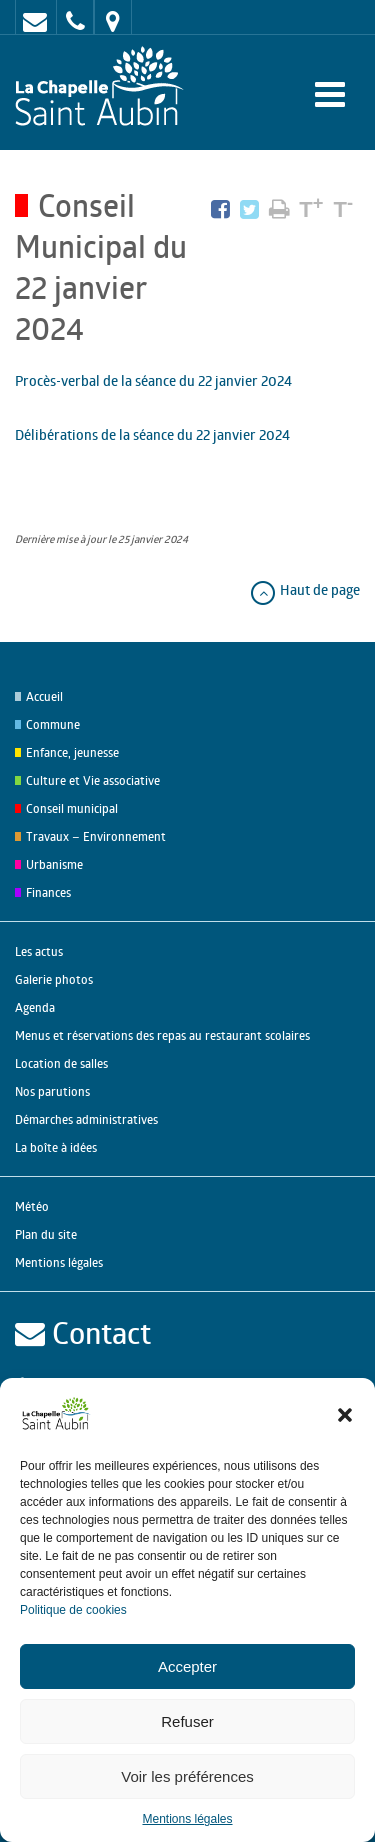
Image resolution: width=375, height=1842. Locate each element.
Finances (48, 892)
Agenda (35, 1007)
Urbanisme (54, 864)
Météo (32, 1206)
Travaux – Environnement (96, 836)
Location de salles (61, 1063)
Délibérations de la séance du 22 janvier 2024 (152, 434)
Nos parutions (52, 1091)
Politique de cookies (73, 1610)
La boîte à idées (56, 1147)
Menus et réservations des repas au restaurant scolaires (162, 1035)
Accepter (187, 1666)
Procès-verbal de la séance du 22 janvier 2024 (153, 380)
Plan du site (46, 1234)
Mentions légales (187, 1819)
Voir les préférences (187, 1776)
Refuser (187, 1721)
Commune (53, 724)
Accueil (44, 696)
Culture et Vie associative (93, 780)
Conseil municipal (72, 808)
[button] (345, 1415)
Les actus (39, 951)
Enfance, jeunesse (72, 752)
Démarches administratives (86, 1119)
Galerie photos (54, 979)
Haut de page (304, 589)
